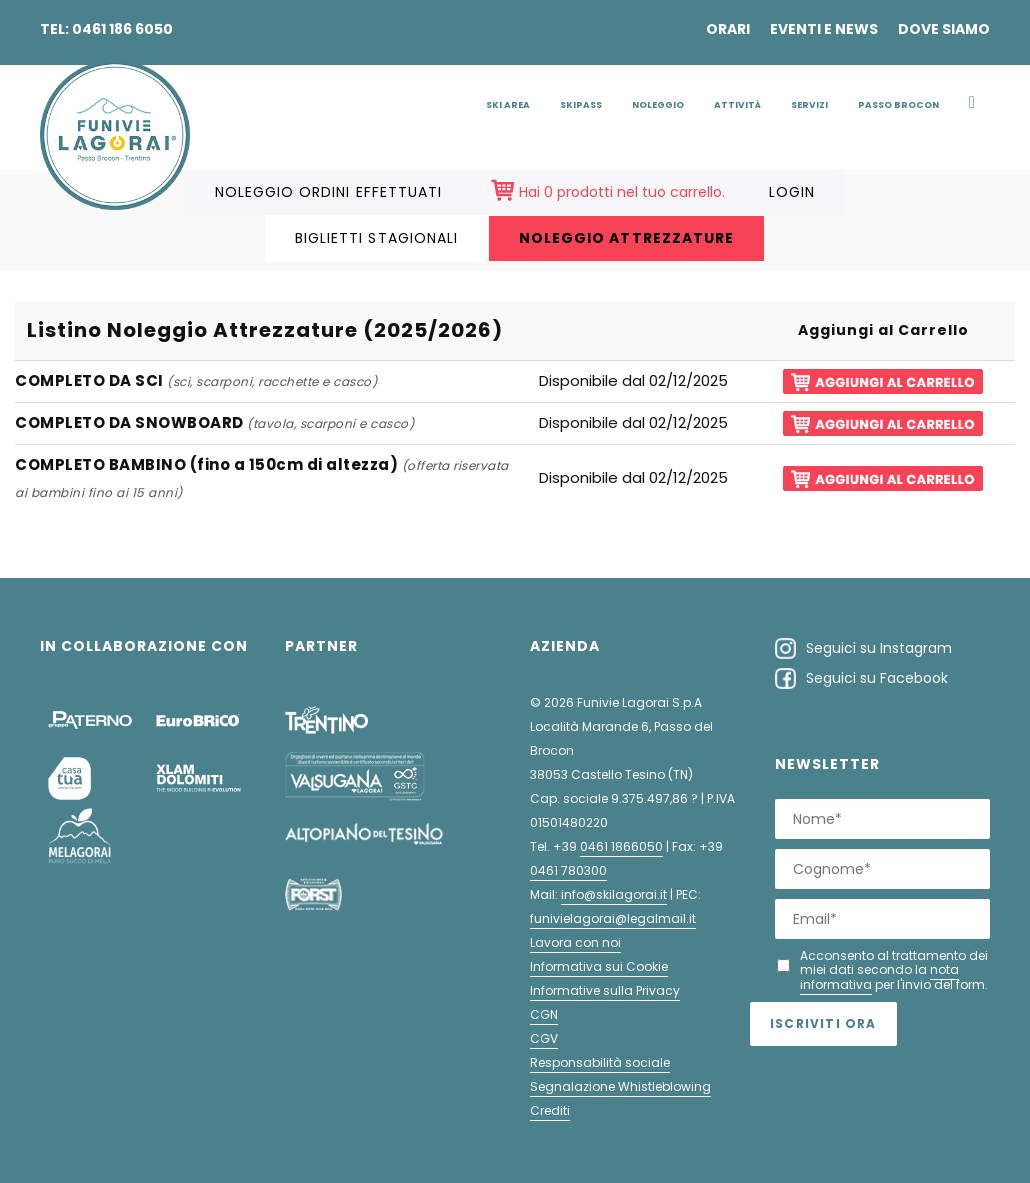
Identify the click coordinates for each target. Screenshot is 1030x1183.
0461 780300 (568, 870)
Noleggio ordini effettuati (328, 192)
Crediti (550, 1110)
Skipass (581, 105)
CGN (544, 1014)
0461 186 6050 (122, 29)
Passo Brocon (898, 105)
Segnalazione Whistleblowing (620, 1086)
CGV (544, 1038)
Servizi (809, 105)
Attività (737, 105)
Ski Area (508, 105)
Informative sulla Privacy (605, 990)
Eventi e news (824, 29)
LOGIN (792, 192)
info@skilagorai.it (614, 894)
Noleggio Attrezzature (626, 238)
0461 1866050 (621, 846)
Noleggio (658, 105)
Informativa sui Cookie (599, 966)
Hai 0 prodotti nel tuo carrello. (622, 192)
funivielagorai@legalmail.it (613, 918)
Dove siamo (944, 29)
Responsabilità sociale (600, 1062)
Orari (728, 29)
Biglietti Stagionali (376, 238)
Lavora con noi (575, 942)
